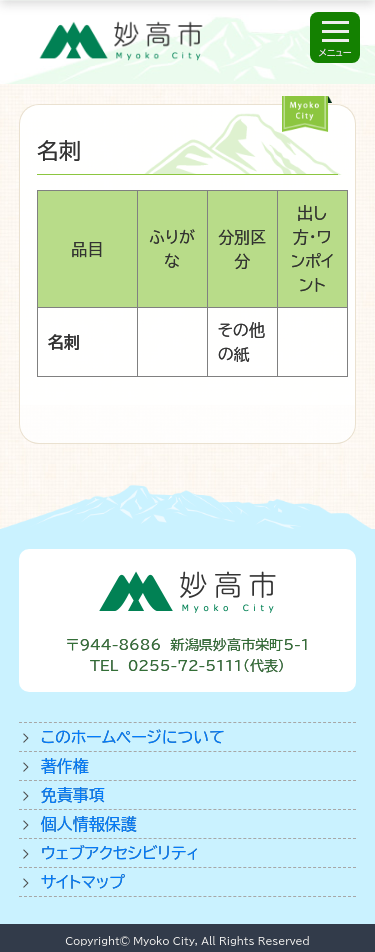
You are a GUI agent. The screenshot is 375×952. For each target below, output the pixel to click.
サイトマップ (83, 882)
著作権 (65, 766)
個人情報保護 (89, 824)
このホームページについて (133, 737)
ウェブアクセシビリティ (120, 853)
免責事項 (73, 795)
